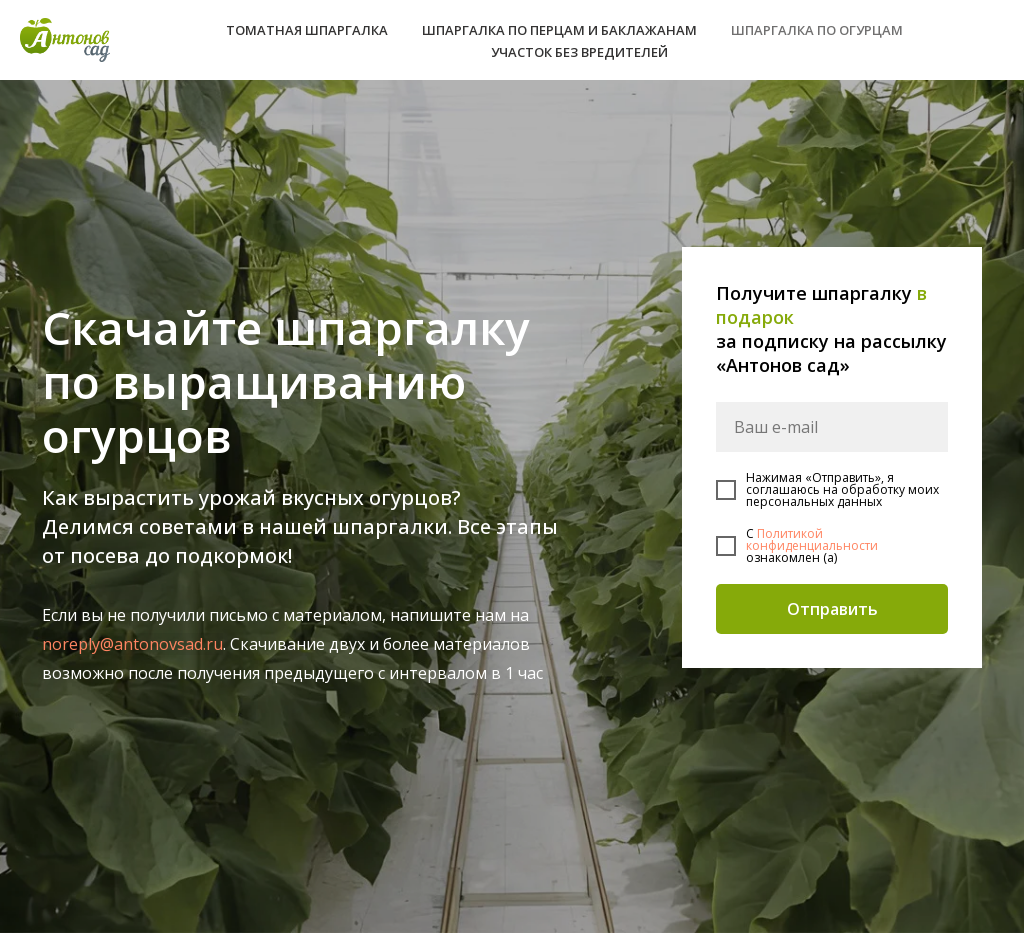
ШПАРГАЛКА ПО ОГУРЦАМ (817, 30)
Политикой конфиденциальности (812, 539)
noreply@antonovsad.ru (132, 644)
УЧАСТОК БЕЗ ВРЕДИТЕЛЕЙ (579, 52)
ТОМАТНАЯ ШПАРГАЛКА (307, 30)
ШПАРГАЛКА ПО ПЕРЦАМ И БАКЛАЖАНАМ (559, 30)
